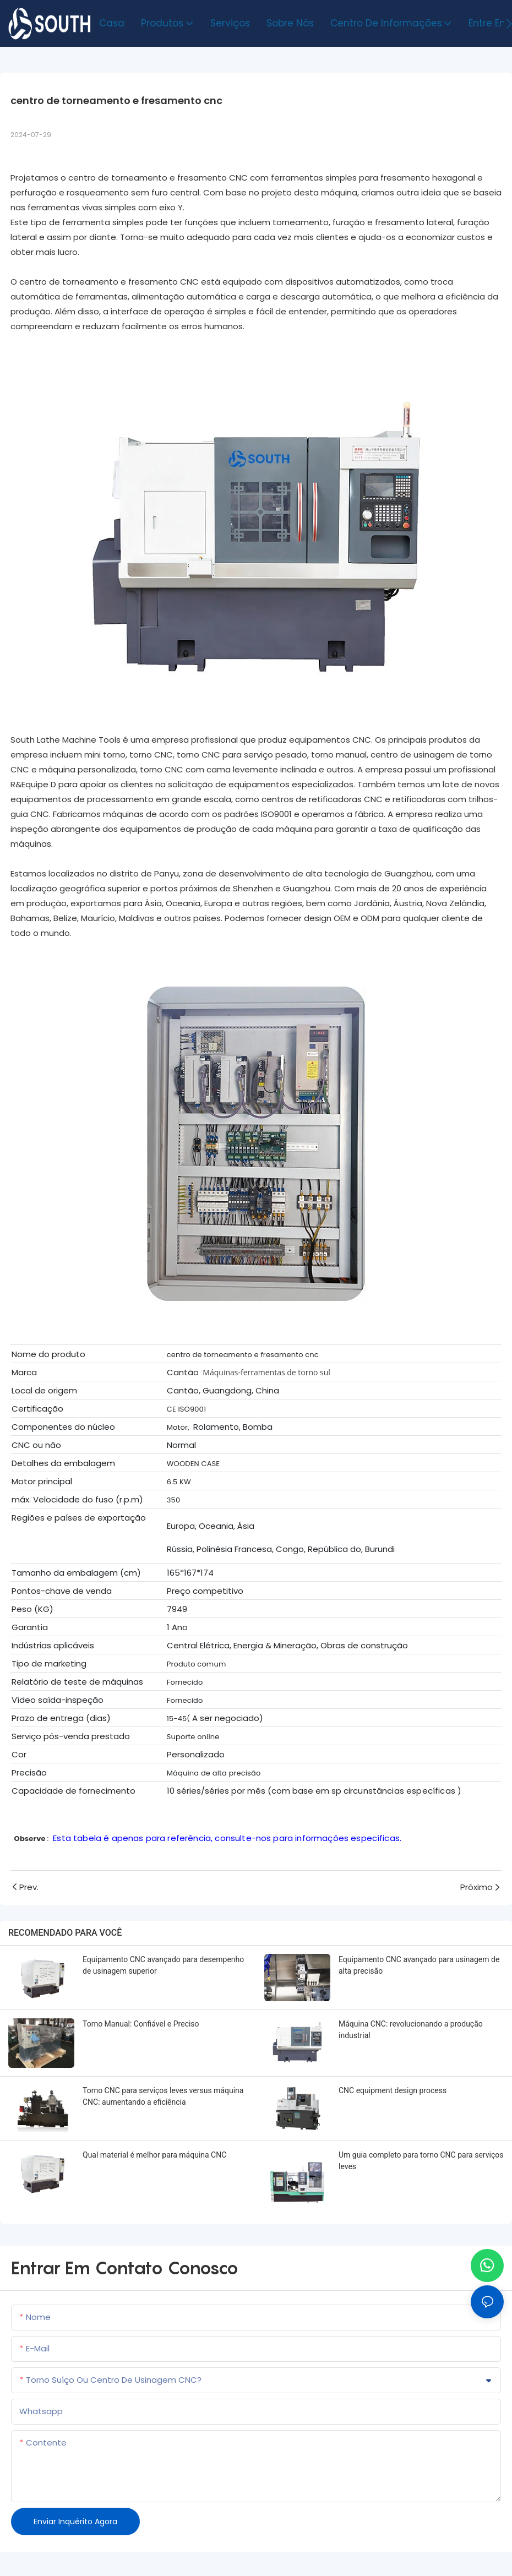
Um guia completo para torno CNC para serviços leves (421, 2160)
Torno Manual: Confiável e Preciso (141, 2023)
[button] (509, 24)
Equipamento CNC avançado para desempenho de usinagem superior (163, 1965)
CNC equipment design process (392, 2090)
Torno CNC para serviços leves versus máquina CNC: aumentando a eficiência (163, 2096)
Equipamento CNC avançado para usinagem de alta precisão (419, 1965)
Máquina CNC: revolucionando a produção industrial (411, 2029)
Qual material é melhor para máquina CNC (154, 2154)
